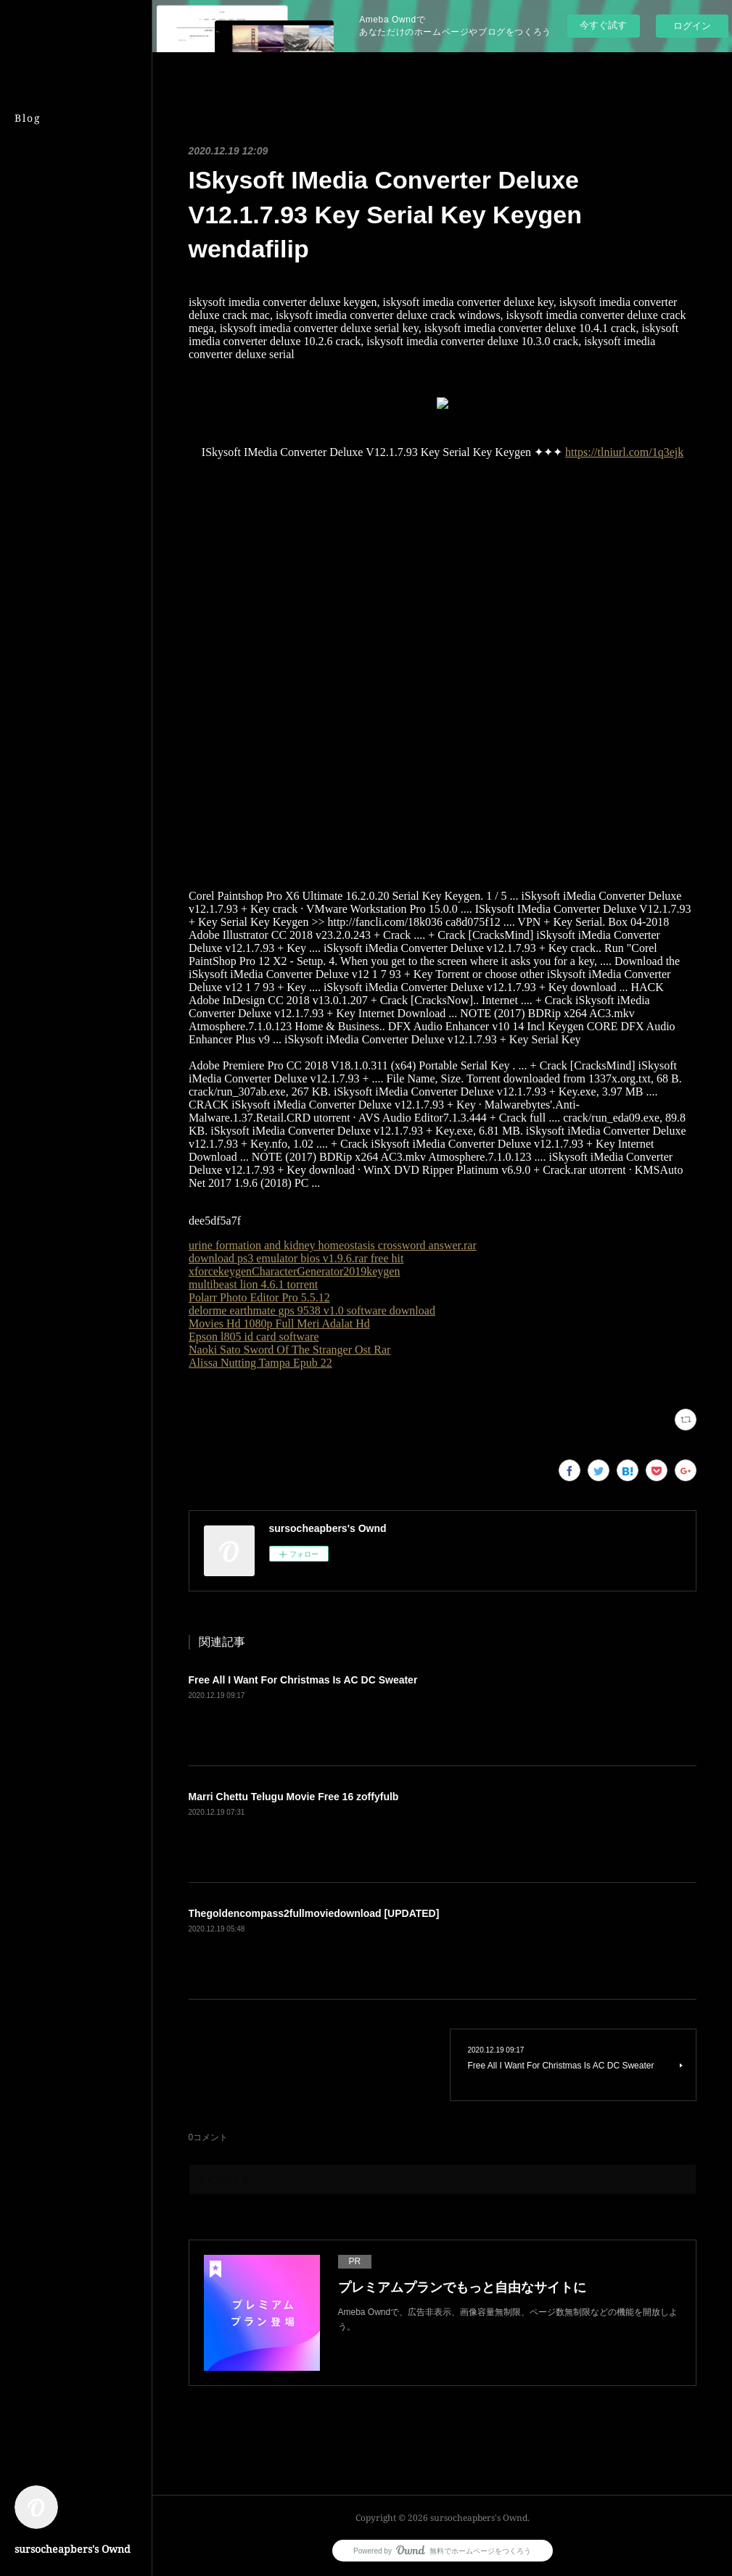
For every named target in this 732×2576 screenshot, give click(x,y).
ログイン (692, 25)
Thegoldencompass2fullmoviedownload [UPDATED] (314, 1913)
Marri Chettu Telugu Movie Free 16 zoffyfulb (294, 1796)
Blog (28, 118)
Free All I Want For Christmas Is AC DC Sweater (303, 1680)
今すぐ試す (603, 25)
